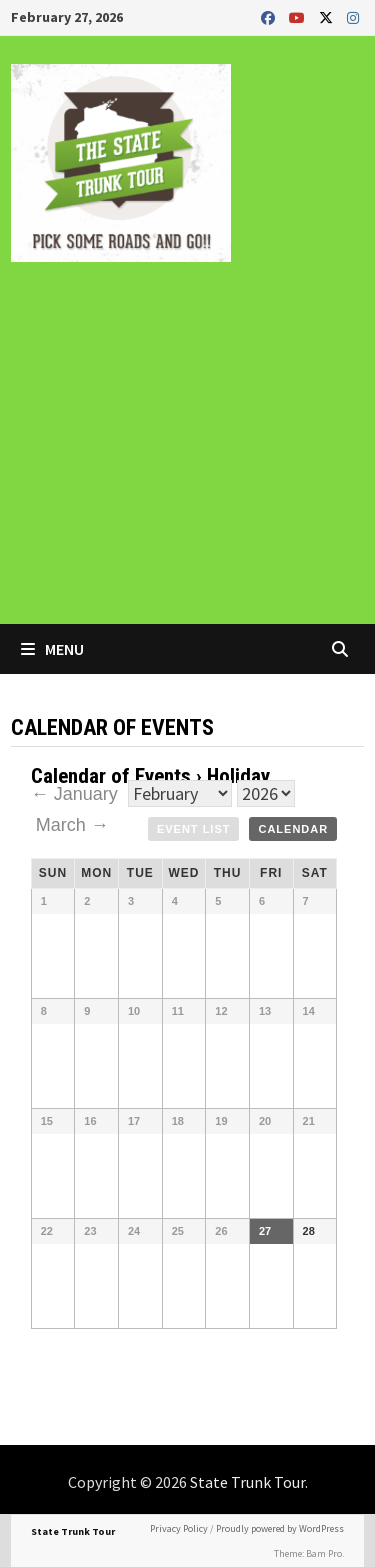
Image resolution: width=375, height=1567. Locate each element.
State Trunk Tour (247, 1482)
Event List (194, 829)
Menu (52, 649)
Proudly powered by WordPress (280, 1528)
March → (72, 825)
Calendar (293, 829)
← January (77, 794)
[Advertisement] (187, 457)
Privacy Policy (179, 1528)
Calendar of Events (111, 776)
